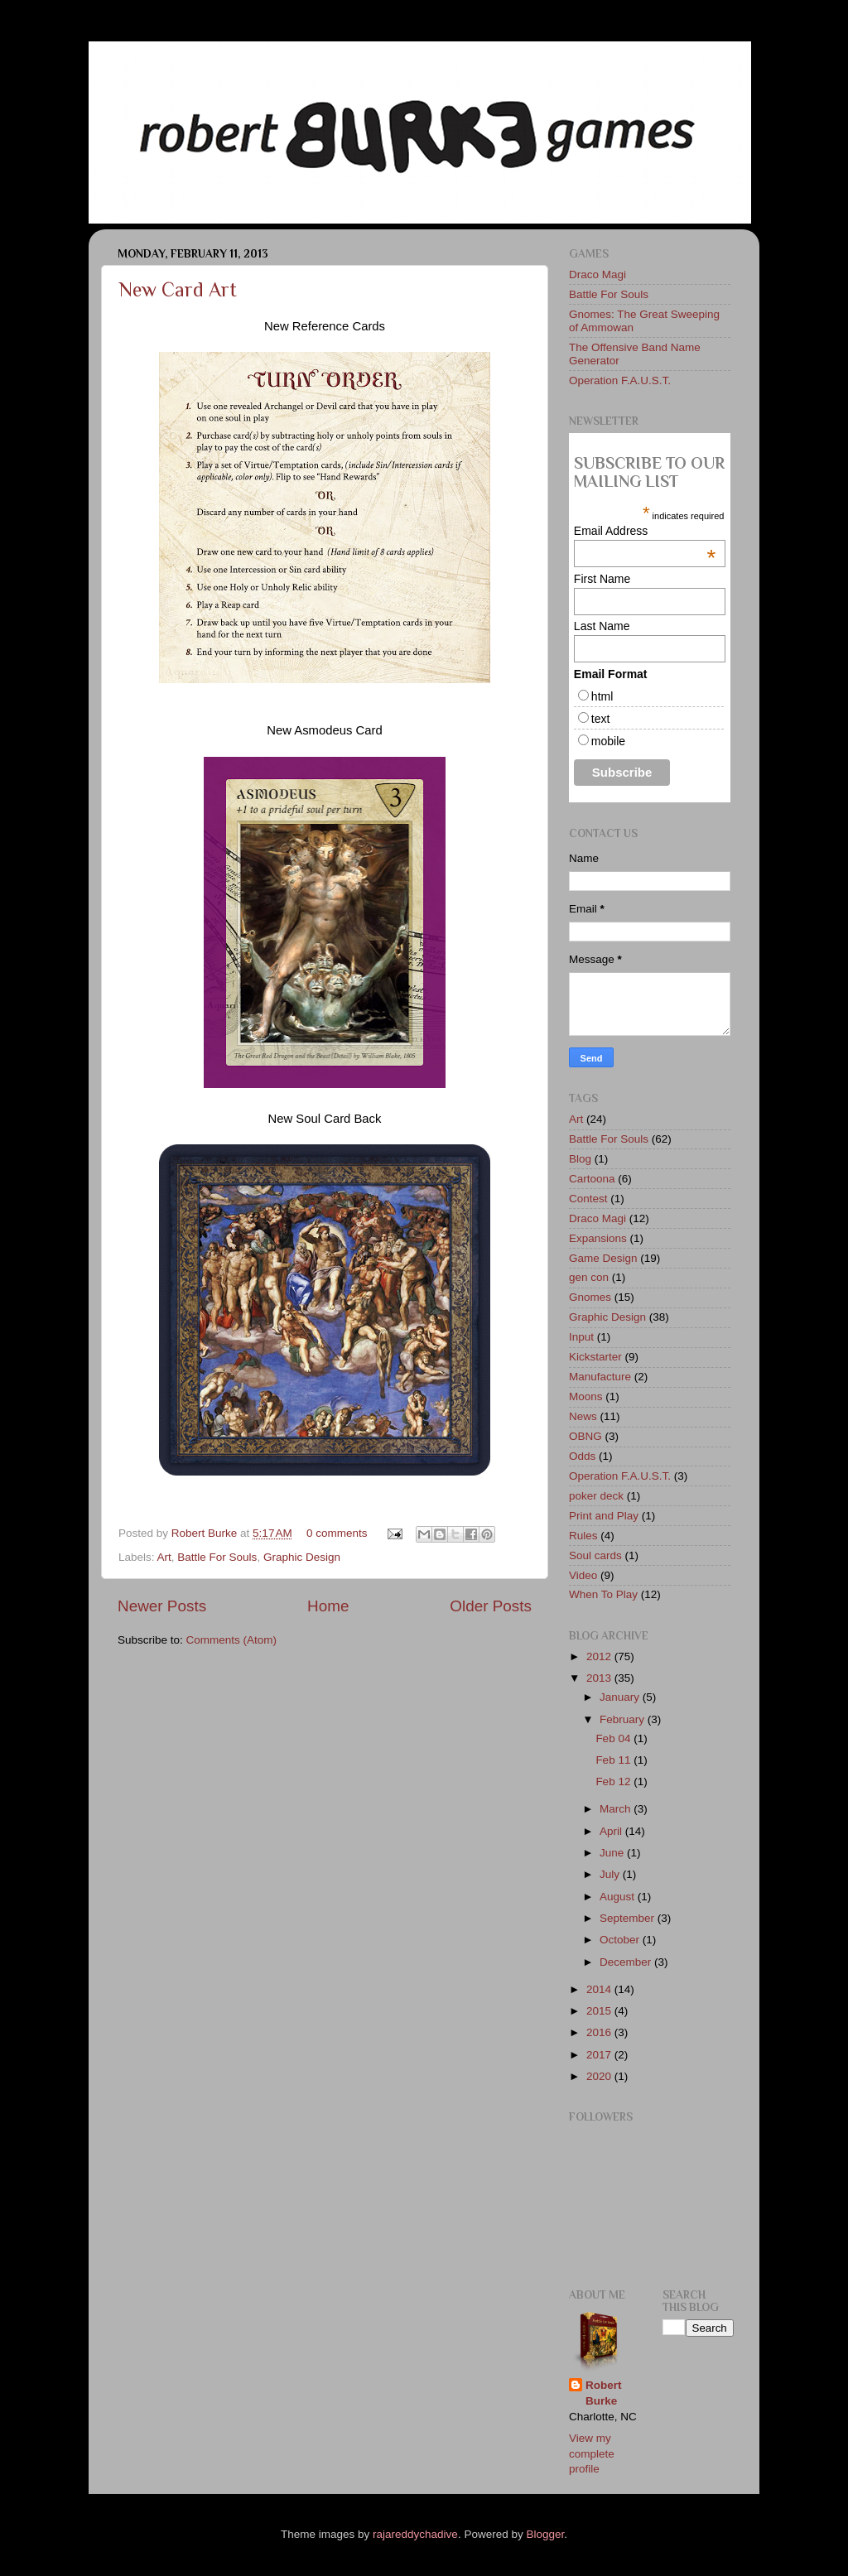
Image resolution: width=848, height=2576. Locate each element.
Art (164, 1557)
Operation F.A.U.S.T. (620, 380)
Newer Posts (162, 1606)
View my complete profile (591, 2454)
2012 (600, 1656)
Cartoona (592, 1178)
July (611, 1874)
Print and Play (603, 1515)
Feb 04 (614, 1738)
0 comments (337, 1533)
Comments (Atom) (231, 1640)
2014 (600, 1989)
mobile (608, 741)
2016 (600, 2032)
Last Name (602, 626)
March (617, 1809)
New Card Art (177, 289)
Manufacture (600, 1376)
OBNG (585, 1436)
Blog (580, 1159)
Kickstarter (595, 1357)
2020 (600, 2076)
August (619, 1896)
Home (328, 1606)
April (612, 1831)
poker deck (596, 1496)
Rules (583, 1535)
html (602, 696)
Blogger (545, 2534)
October (621, 1939)
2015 (600, 2011)
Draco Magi (597, 274)
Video (583, 1575)
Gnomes (590, 1297)
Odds (582, 1456)
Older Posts (491, 1606)
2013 (600, 1678)
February (624, 1719)
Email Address (645, 530)
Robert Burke (205, 1533)
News (583, 1416)
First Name (602, 578)
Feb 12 (614, 1781)
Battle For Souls (217, 1557)
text (600, 718)
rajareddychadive (415, 2534)
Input (581, 1337)
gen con (589, 1277)
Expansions (598, 1238)
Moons (586, 1396)
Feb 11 (614, 1760)
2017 (600, 2055)
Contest (588, 1198)
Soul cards (595, 1555)
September (629, 1918)
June (613, 1853)
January (621, 1697)
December (627, 1962)
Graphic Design (301, 1557)
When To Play (603, 1594)
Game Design (603, 1258)
